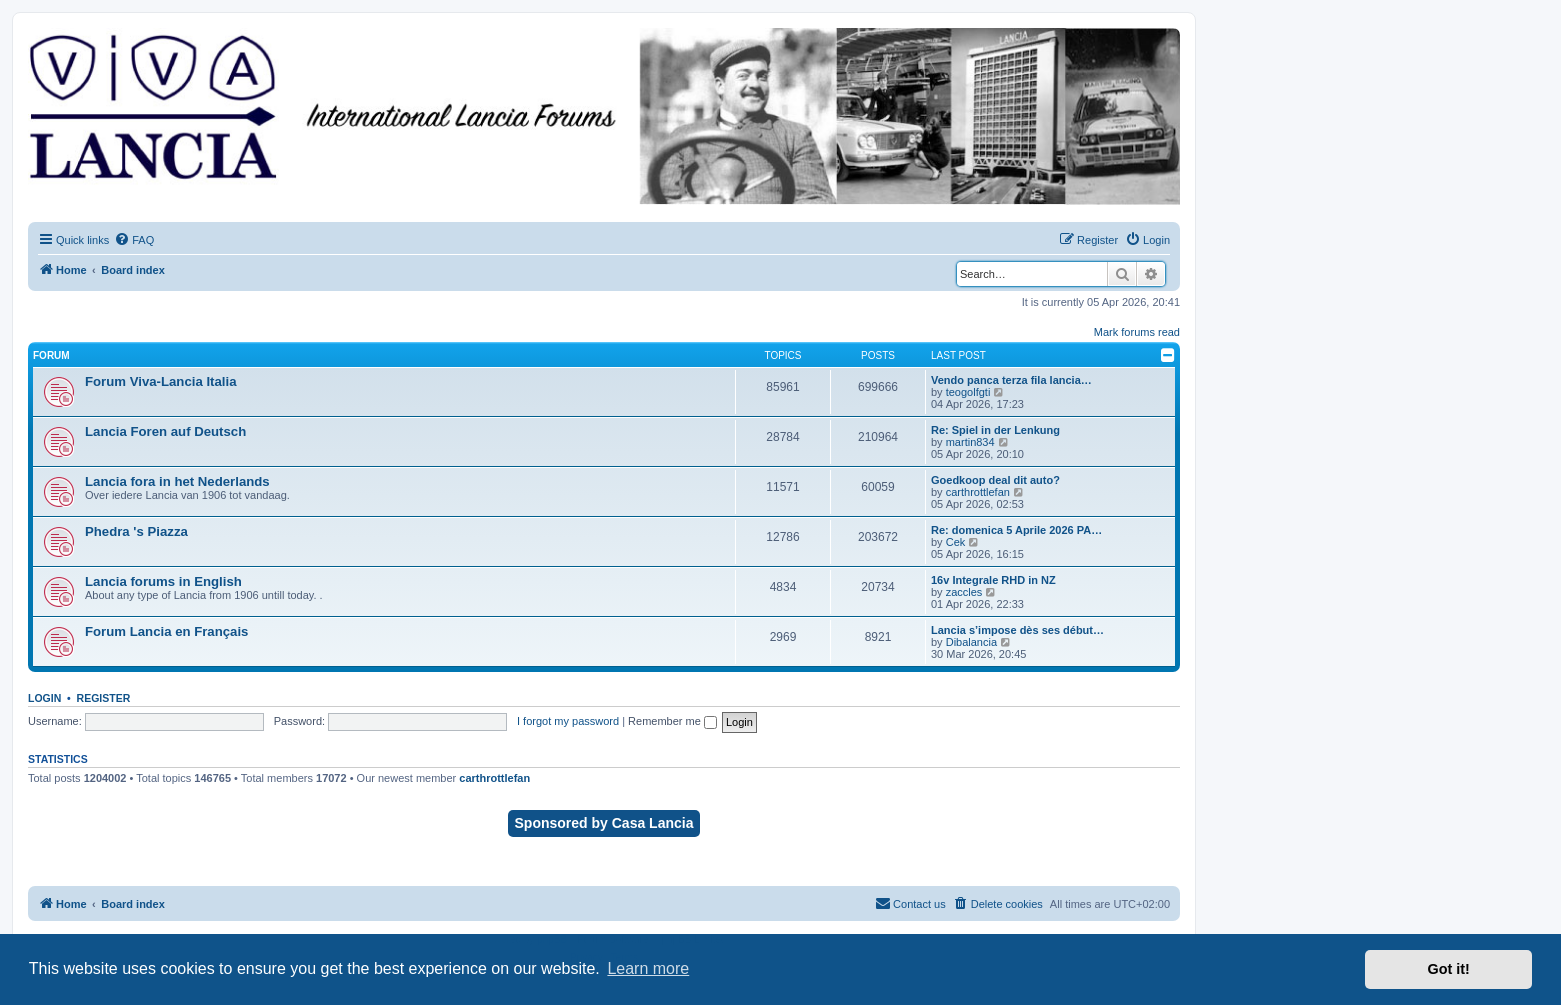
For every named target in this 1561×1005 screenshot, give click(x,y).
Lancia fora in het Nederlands (177, 481)
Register (104, 698)
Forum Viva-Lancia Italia (160, 381)
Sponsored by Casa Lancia (604, 823)
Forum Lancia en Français (166, 631)
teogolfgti (968, 392)
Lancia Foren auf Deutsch (165, 431)
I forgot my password (568, 721)
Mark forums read (1137, 332)
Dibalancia (971, 642)
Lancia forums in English (163, 581)
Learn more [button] (648, 968)
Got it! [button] (1449, 969)
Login (44, 698)
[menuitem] (134, 240)
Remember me (672, 721)
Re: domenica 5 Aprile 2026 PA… (1016, 530)
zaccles (964, 592)
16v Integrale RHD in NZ (993, 580)
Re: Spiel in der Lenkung (995, 430)
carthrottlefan (978, 492)
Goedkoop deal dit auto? (995, 480)
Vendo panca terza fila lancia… (1011, 380)
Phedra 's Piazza (136, 531)
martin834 (970, 442)
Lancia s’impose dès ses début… (1017, 630)
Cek (956, 542)
